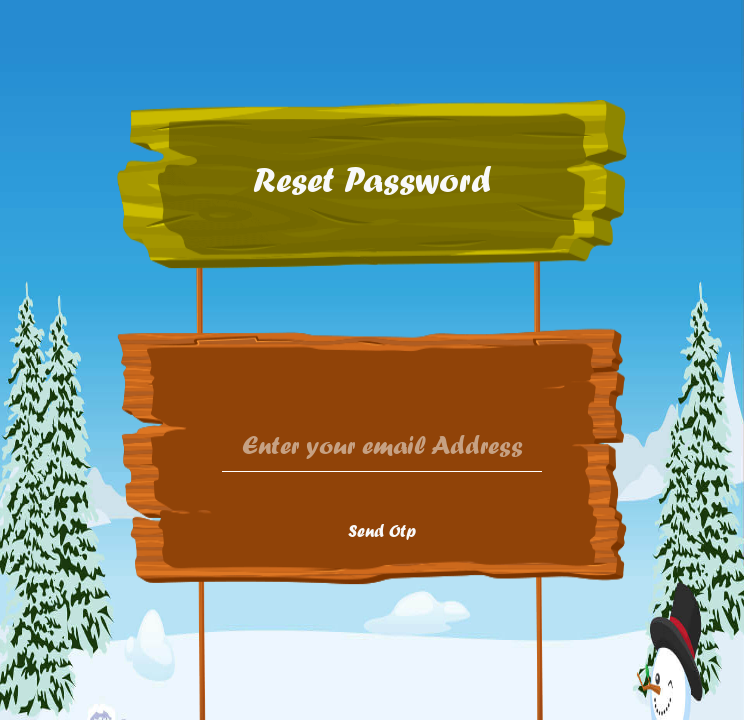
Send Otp (382, 531)
